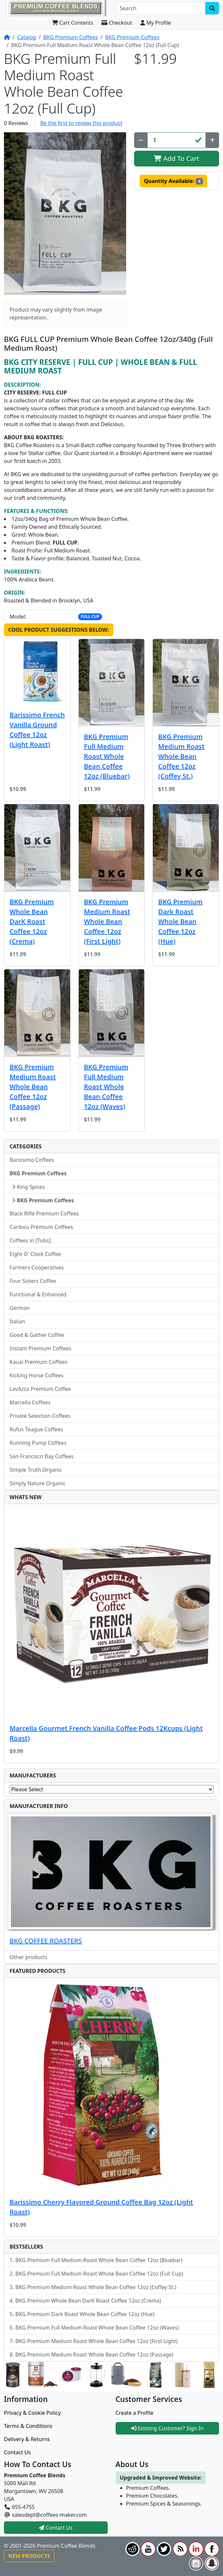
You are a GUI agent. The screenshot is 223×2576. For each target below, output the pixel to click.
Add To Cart (176, 158)
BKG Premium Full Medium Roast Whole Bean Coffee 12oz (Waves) (106, 1086)
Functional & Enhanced (38, 1294)
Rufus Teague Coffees (36, 1429)
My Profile (155, 22)
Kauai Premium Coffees (39, 1361)
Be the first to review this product (81, 123)
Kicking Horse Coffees (37, 1375)
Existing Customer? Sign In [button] (167, 2428)
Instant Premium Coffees (40, 1348)
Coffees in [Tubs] (30, 1240)
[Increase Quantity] (212, 140)
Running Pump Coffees (38, 1442)
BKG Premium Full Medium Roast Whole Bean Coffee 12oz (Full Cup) (99, 2273)
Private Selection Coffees (40, 1415)
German (20, 1308)
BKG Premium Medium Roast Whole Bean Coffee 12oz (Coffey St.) (181, 756)
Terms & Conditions (28, 2426)
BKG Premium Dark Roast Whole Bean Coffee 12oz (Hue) (180, 921)
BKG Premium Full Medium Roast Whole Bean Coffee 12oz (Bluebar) (107, 756)
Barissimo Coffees (32, 1159)
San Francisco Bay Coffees (41, 1456)
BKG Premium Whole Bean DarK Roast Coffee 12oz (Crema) (32, 921)
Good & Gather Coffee (37, 1335)
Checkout (116, 22)
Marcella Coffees (30, 1402)
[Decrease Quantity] (141, 140)
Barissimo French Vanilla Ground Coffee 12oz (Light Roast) (37, 729)
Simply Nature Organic (38, 1483)
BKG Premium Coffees (70, 37)
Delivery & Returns (27, 2439)
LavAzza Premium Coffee (40, 1388)
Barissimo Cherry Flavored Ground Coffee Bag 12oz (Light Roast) (101, 2207)
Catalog (26, 37)
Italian (17, 1321)
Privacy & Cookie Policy (32, 2412)
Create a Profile (134, 2412)
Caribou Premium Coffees (41, 1227)
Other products (28, 1957)
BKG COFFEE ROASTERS (46, 1940)
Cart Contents (73, 22)
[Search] (161, 8)
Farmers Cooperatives (37, 1267)
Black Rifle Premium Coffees (44, 1213)
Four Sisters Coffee (33, 1281)
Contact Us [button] (55, 2527)
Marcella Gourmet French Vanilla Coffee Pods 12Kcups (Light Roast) (106, 1733)
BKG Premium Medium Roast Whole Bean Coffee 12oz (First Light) (107, 921)
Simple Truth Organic (36, 1469)
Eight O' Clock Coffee (35, 1254)
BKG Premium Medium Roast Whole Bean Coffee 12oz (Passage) (33, 1086)
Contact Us (17, 2452)
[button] (65, 213)
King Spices (28, 1186)
